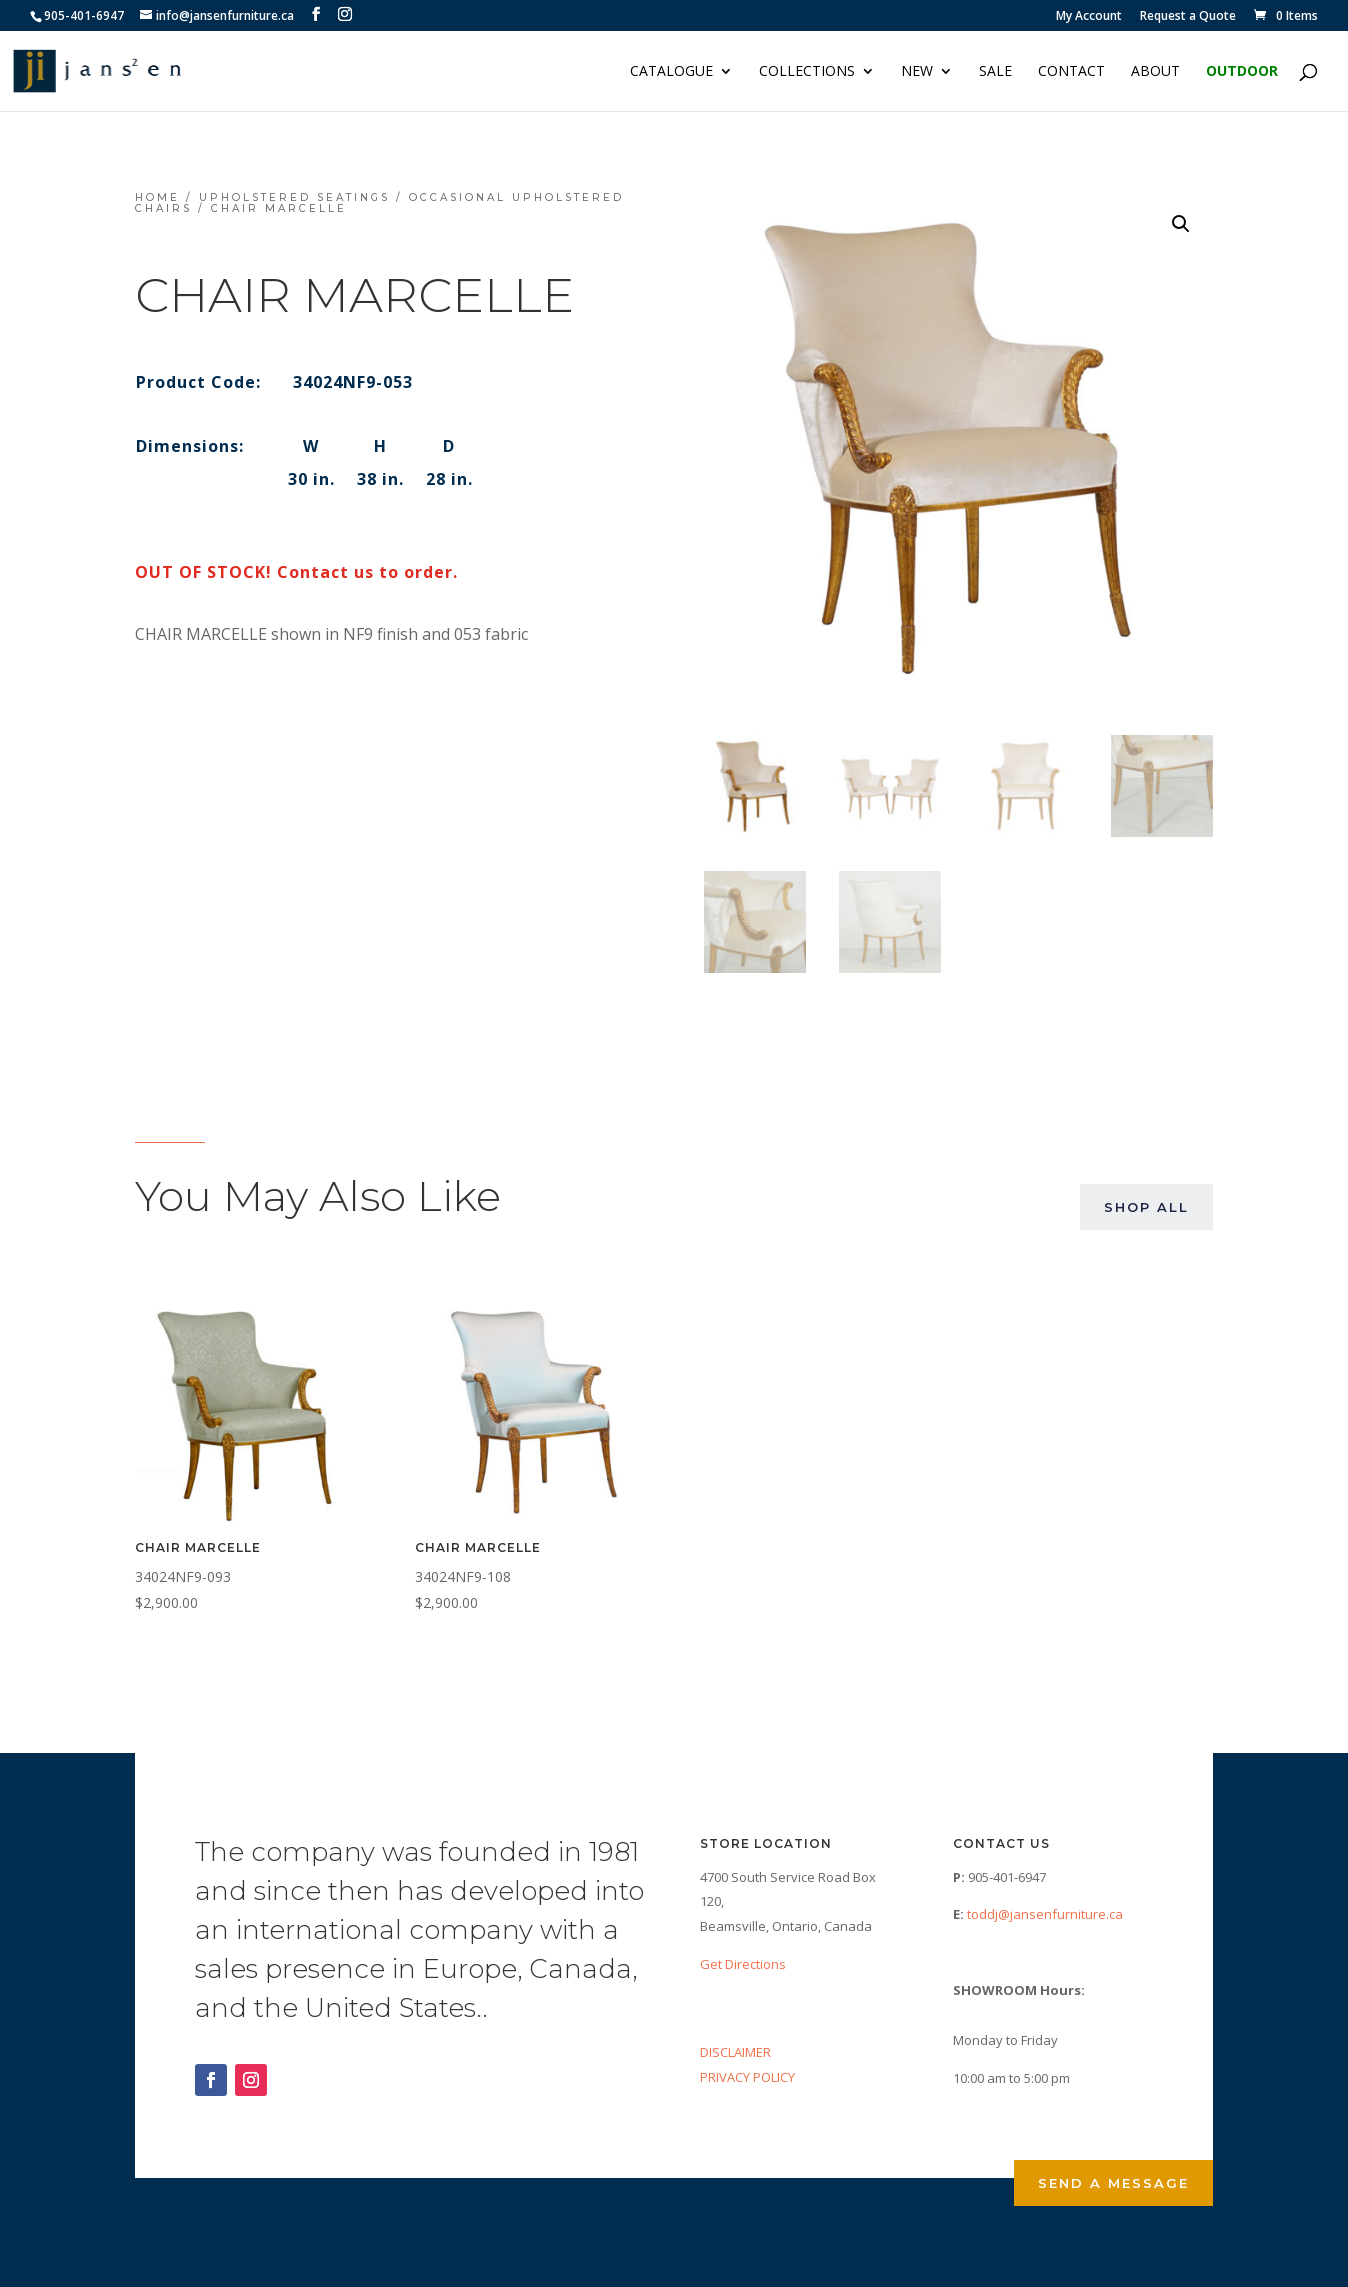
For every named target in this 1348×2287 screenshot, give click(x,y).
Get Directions (743, 1964)
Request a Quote (1188, 17)
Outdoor (1242, 72)
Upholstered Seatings (294, 197)
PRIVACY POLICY (747, 2077)
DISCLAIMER (735, 2052)
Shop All (1146, 1207)
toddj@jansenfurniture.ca (1045, 1914)
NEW (917, 72)
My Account (1089, 17)
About (1155, 72)
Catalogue (671, 72)
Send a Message (1113, 2183)
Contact (1071, 72)
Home (157, 197)
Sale (995, 72)
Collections (807, 72)
